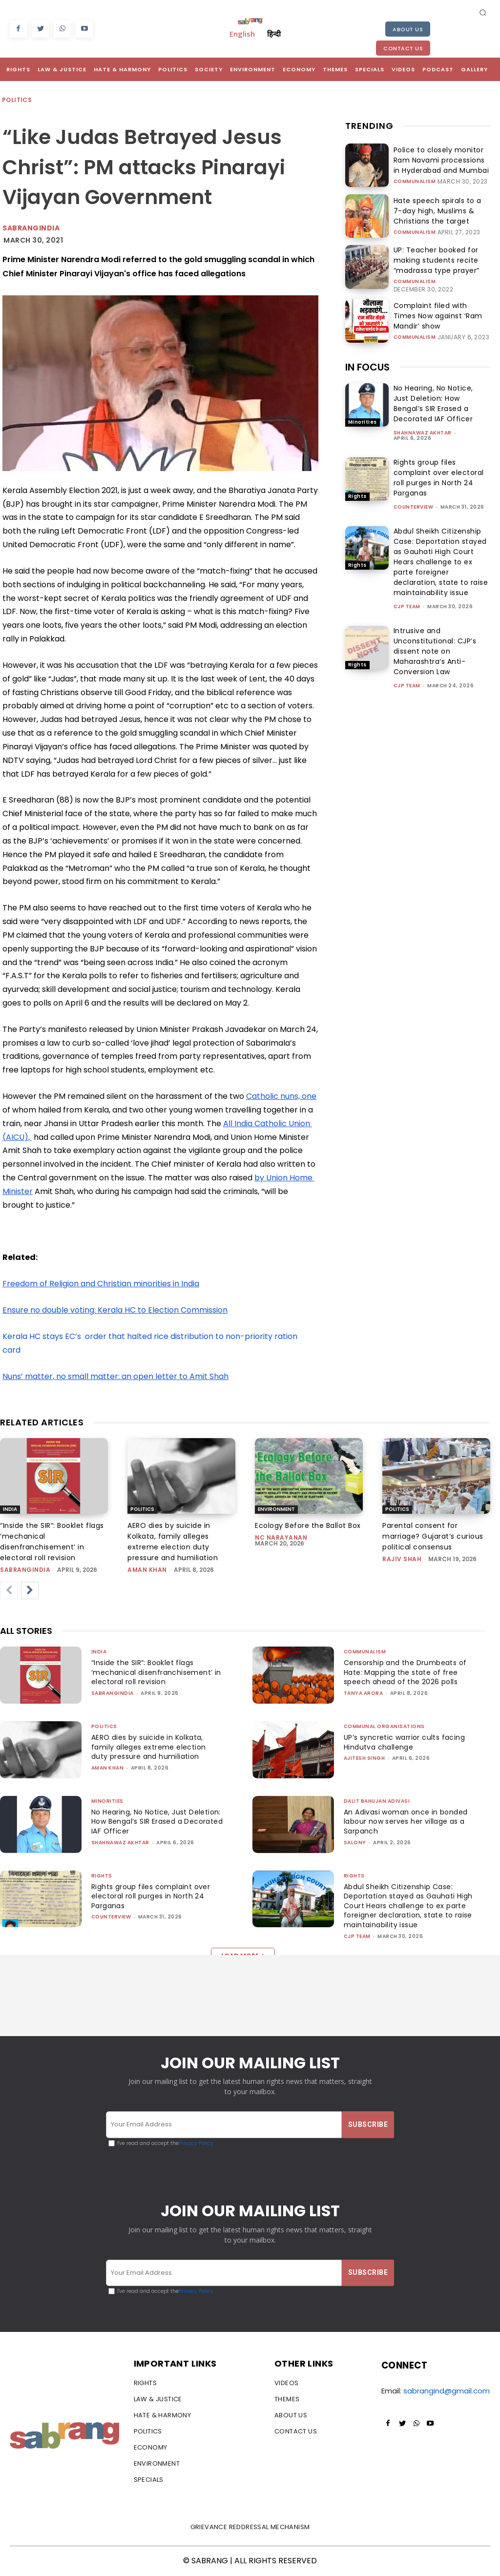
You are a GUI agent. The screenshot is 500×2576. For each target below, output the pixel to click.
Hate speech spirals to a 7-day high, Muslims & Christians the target (440, 211)
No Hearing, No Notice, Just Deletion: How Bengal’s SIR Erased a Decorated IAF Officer (433, 400)
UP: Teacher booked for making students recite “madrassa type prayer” (441, 259)
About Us (408, 29)
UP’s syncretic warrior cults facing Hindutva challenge (408, 1742)
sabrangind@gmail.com (446, 2391)
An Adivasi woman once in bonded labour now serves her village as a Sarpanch (409, 1821)
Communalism (415, 179)
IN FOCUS (367, 364)
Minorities (362, 419)
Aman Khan (147, 1570)
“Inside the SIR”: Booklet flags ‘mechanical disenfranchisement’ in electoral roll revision (153, 1672)
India (10, 1509)
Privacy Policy (196, 2143)
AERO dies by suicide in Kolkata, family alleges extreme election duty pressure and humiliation (150, 1746)
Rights (357, 493)
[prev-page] (9, 1590)
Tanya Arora (363, 1693)
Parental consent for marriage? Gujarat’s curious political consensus (432, 1536)
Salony (355, 1842)
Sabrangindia (31, 228)
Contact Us (403, 48)
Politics (17, 100)
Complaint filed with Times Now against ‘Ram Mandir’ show (440, 312)
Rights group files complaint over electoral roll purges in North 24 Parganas (439, 474)
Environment (276, 1509)
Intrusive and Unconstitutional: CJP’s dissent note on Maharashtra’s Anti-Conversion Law (435, 648)
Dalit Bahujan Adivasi (377, 1801)
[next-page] (30, 1590)
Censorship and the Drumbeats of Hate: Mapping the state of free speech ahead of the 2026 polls (408, 1672)
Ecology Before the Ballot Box (308, 1525)
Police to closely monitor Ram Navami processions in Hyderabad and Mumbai (437, 160)
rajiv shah (401, 1559)
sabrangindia (25, 1570)
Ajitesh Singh (364, 1758)
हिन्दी (274, 34)
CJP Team (407, 603)
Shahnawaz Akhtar (423, 429)
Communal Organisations (384, 1726)
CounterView (414, 504)
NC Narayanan (281, 1537)
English (242, 34)
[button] (483, 12)
